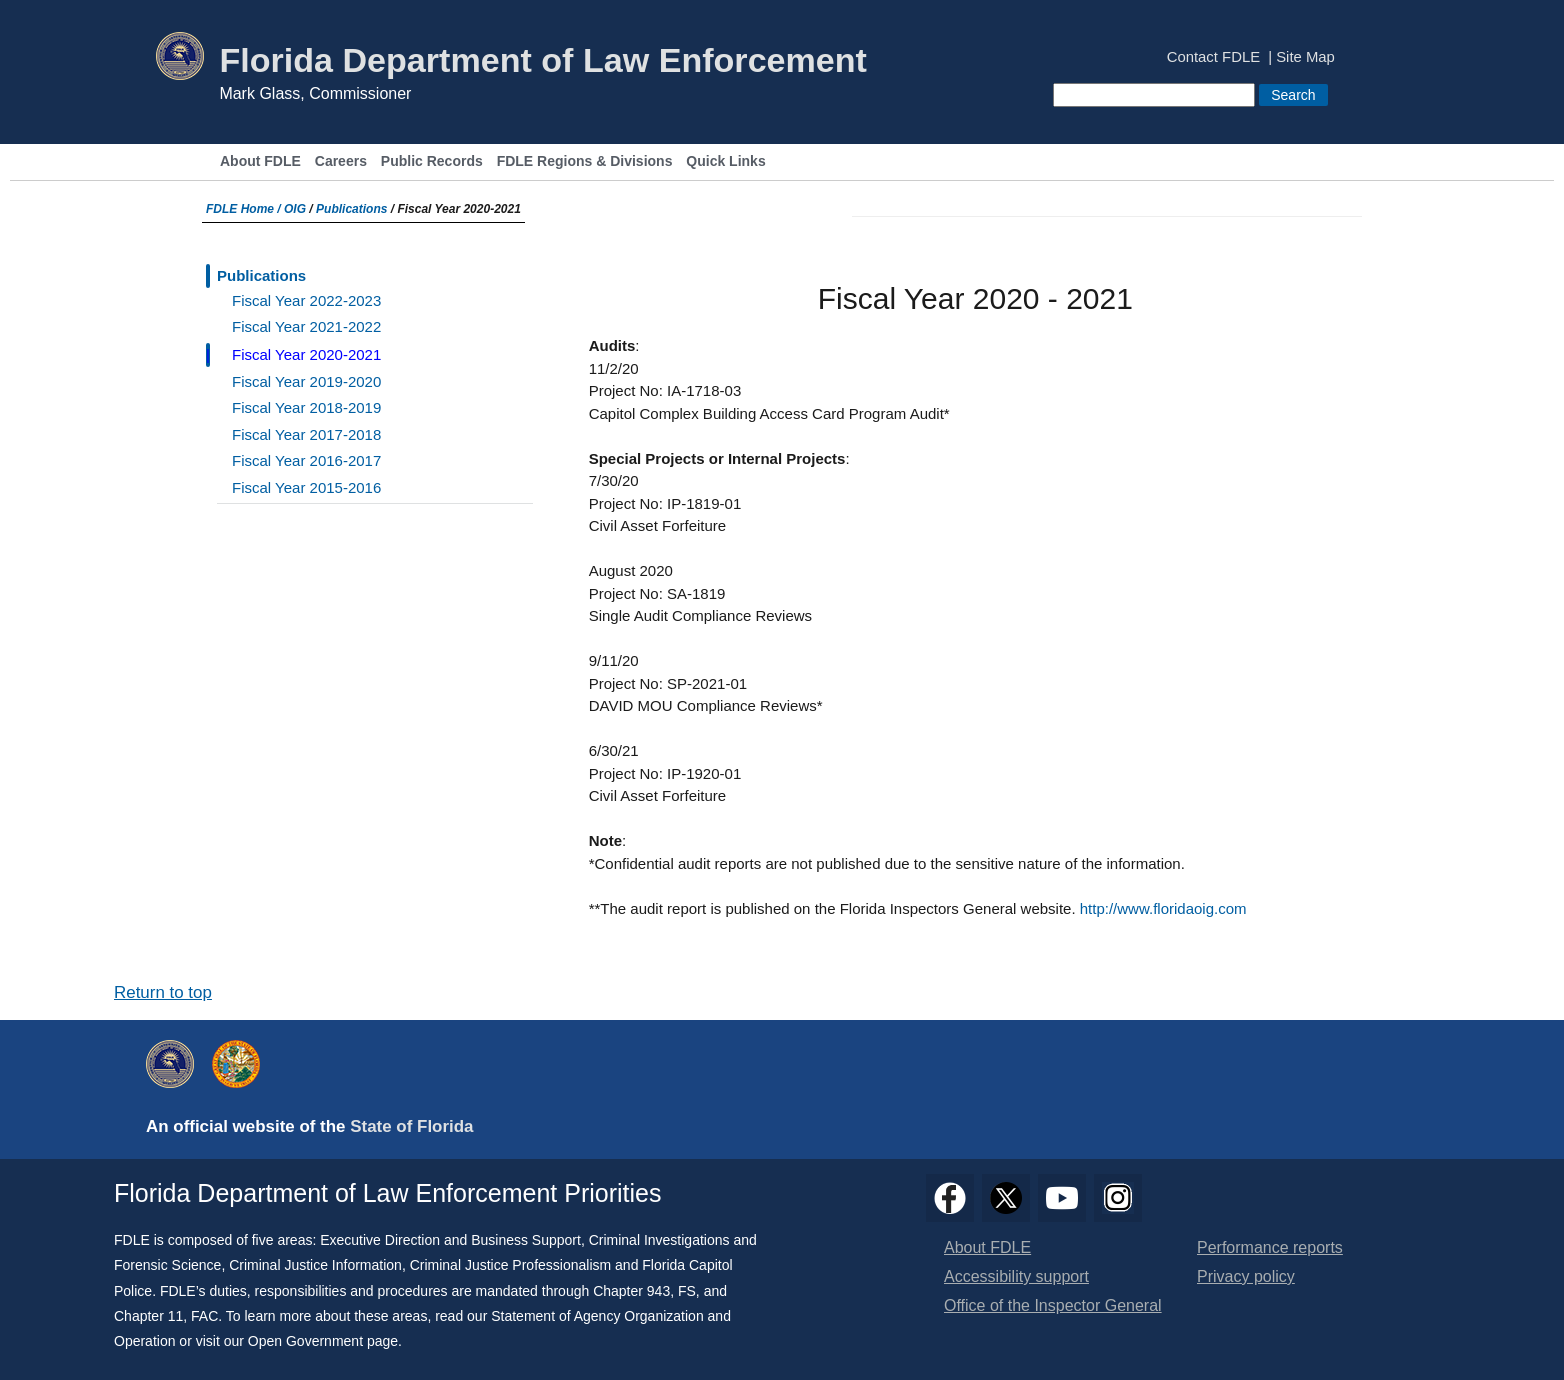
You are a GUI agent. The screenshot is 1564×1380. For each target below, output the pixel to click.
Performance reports (1270, 1247)
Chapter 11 (148, 1316)
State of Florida (411, 1126)
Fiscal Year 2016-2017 (306, 460)
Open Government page (323, 1341)
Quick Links (725, 161)
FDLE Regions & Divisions (585, 161)
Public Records (432, 161)
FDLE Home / (245, 209)
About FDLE (260, 161)
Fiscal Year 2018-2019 (306, 407)
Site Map (1305, 57)
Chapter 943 (631, 1291)
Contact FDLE (1213, 57)
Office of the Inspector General (1053, 1305)
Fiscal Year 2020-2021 (306, 354)
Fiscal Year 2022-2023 (306, 300)
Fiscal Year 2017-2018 (306, 434)
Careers (341, 161)
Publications (351, 209)
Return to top (163, 992)
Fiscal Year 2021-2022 (306, 326)
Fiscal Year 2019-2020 (306, 381)
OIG (295, 209)
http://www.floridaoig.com (1163, 908)
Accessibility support (1016, 1276)
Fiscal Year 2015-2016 (306, 487)
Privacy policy (1246, 1276)
